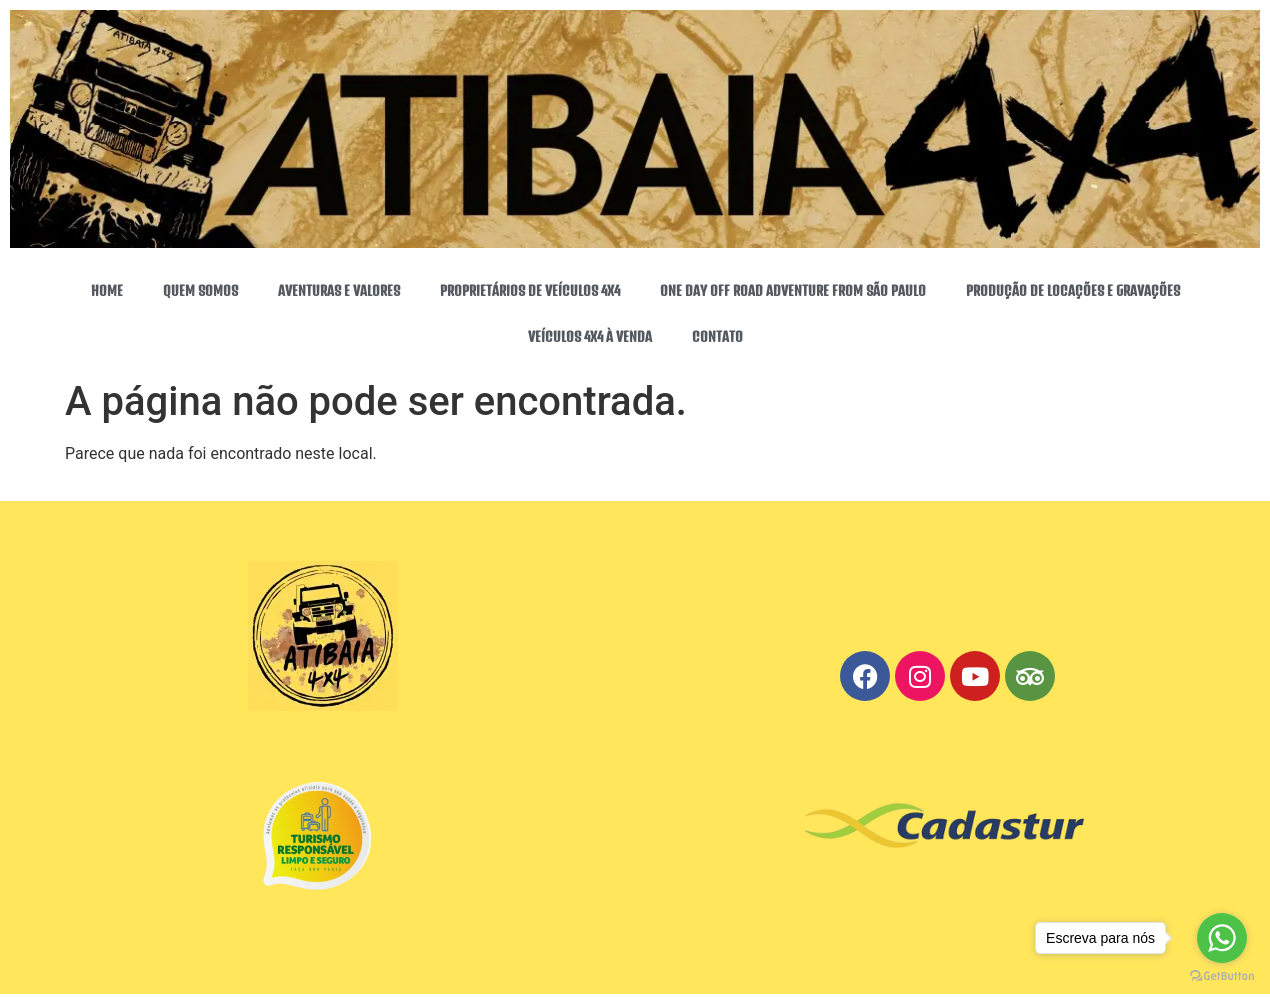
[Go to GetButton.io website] (1222, 976)
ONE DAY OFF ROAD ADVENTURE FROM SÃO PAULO (793, 291)
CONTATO (717, 337)
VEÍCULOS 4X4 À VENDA (590, 337)
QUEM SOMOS (200, 291)
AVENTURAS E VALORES (339, 291)
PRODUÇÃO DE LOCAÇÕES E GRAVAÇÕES (1073, 291)
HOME (107, 291)
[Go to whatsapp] (1222, 938)
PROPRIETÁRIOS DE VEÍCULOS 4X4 (530, 291)
